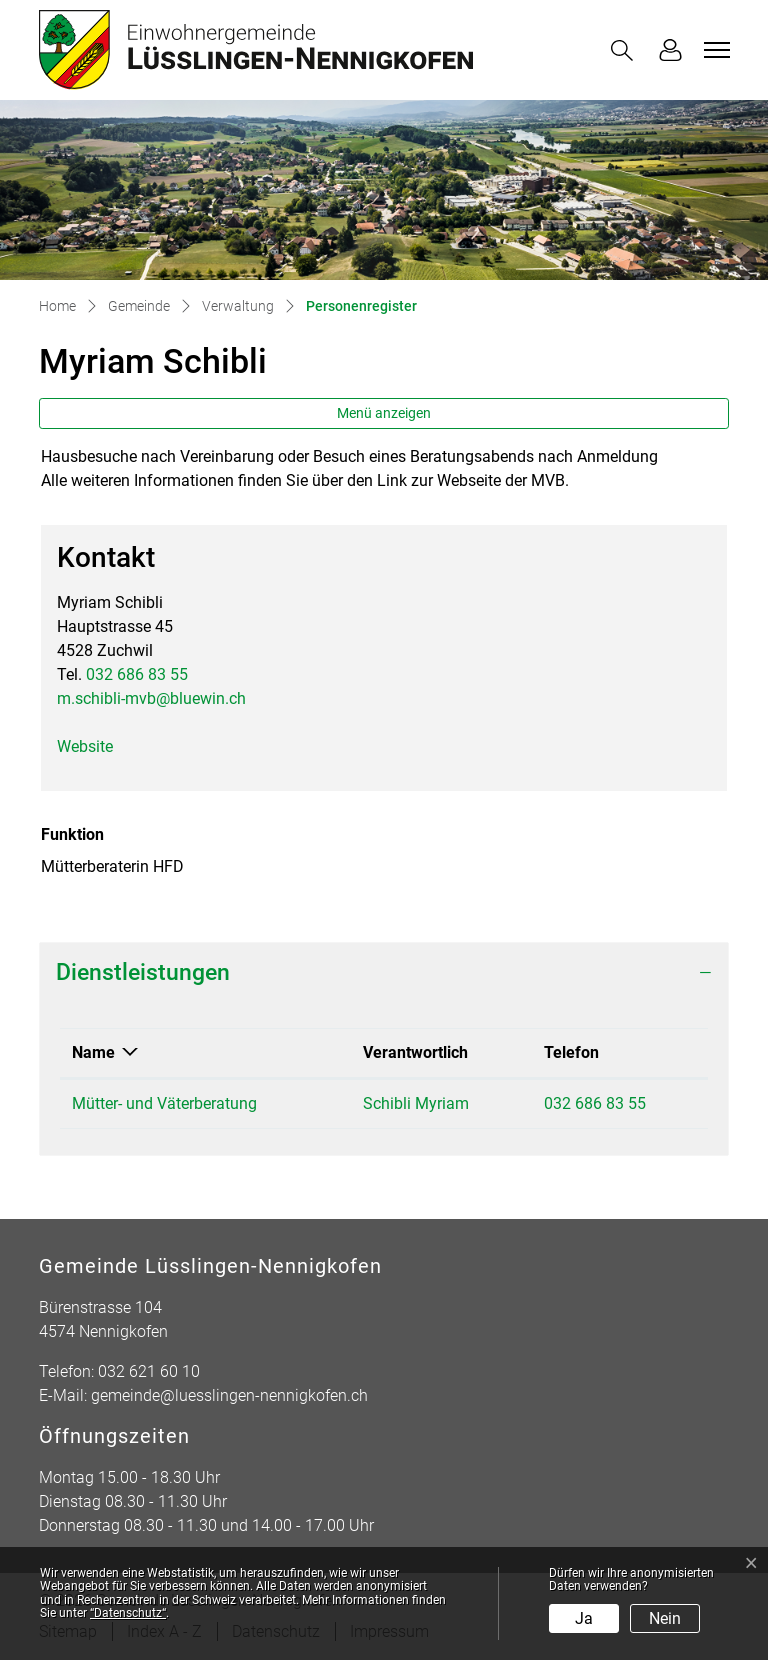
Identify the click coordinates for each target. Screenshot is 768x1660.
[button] (626, 50)
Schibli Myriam (416, 1103)
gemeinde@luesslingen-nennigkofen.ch (229, 1395)
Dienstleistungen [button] (143, 972)
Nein (665, 1618)
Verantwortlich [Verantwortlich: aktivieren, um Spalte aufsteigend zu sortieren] (415, 1052)
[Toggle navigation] (714, 50)
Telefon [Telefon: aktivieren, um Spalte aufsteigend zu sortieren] (571, 1052)
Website (95, 746)
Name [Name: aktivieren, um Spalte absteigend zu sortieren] (93, 1052)
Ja (584, 1618)
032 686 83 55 (137, 674)
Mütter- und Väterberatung (164, 1103)
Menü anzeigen (384, 413)
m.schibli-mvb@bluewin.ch (151, 698)
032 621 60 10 (149, 1371)
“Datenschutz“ (128, 1613)
